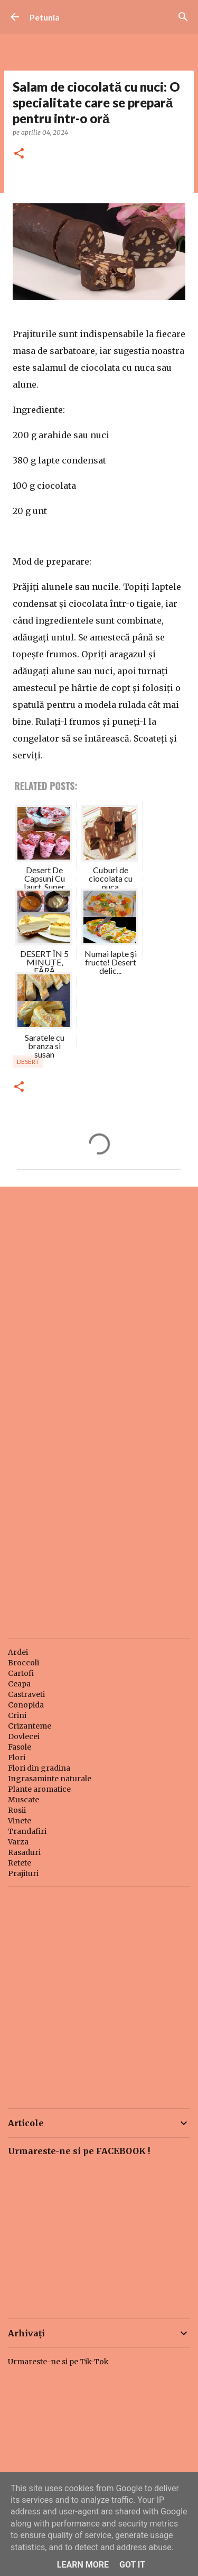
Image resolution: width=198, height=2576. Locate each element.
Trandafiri (27, 1831)
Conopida (26, 1705)
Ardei (18, 1652)
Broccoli (23, 1662)
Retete (19, 1863)
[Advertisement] (99, 1301)
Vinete (19, 1820)
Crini (17, 1715)
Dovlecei (24, 1736)
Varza (18, 1842)
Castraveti (26, 1694)
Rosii (17, 1810)
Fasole (19, 1747)
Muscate (23, 1799)
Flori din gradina (39, 1768)
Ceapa (19, 1684)
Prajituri (23, 1873)
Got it (132, 2565)
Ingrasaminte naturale (49, 1778)
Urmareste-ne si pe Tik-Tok (58, 2361)
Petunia (45, 17)
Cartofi (21, 1673)
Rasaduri (24, 1852)
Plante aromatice (39, 1789)
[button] (19, 154)
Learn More (83, 2565)
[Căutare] (183, 16)
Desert (28, 1061)
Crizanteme (29, 1726)
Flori (16, 1757)
